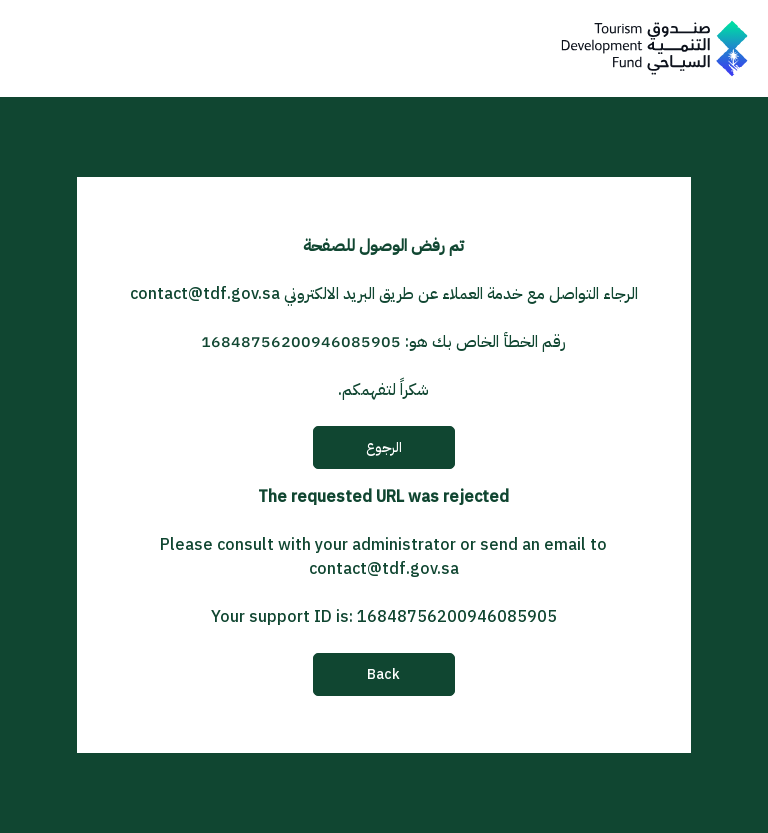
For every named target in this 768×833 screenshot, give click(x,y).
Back (383, 674)
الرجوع (384, 447)
